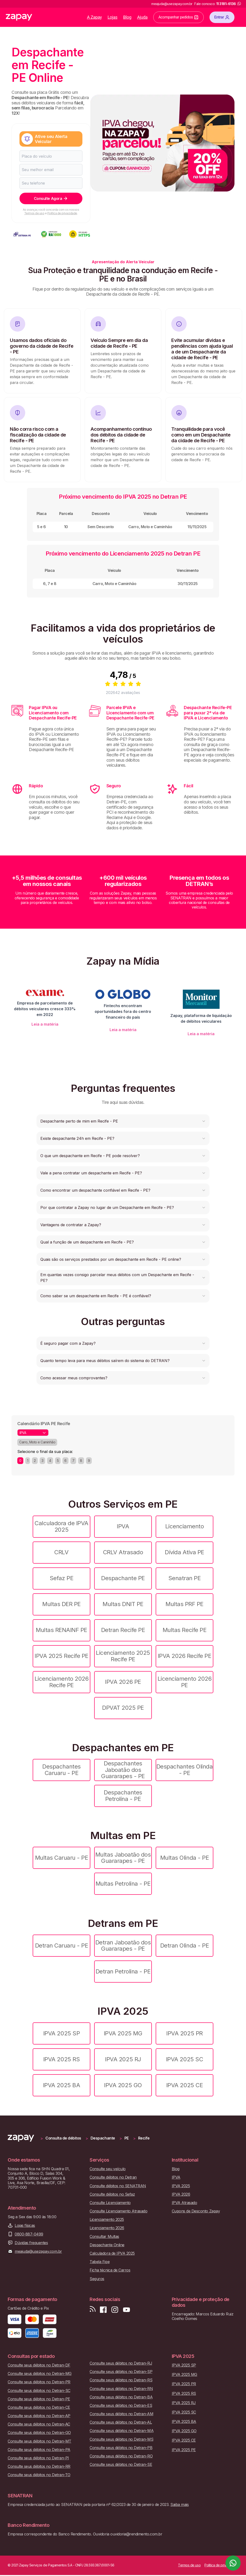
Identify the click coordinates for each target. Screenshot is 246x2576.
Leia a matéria (44, 1024)
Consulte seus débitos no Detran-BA (121, 2397)
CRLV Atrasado (123, 1552)
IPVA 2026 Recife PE (184, 1655)
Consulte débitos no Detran (113, 2177)
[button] (123, 1121)
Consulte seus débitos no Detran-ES (121, 2405)
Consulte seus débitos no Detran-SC (39, 2390)
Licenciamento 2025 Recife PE (123, 1655)
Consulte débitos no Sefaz (112, 2194)
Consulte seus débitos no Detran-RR (39, 2466)
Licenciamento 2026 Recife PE (61, 1681)
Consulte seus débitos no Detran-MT (39, 2441)
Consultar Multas (104, 2236)
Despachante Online (107, 2245)
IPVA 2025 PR (184, 2033)
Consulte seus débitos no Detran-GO (39, 2432)
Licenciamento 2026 (107, 2228)
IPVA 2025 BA (61, 2085)
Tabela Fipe (100, 2261)
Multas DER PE (61, 1604)
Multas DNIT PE (123, 1604)
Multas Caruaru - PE (61, 1857)
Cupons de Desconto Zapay (196, 2211)
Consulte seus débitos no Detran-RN (121, 2388)
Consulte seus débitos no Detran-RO (121, 2456)
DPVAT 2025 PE (123, 1707)
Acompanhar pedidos (178, 17)
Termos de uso (34, 213)
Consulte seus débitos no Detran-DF (39, 2365)
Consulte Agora (51, 198)
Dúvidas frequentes (31, 2243)
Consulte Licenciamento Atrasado (118, 2211)
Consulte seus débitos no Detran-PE (39, 2399)
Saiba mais (179, 2504)
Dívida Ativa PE (184, 1552)
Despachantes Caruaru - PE (61, 1769)
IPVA (123, 1526)
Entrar (222, 17)
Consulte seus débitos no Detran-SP (121, 2371)
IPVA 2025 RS (61, 2059)
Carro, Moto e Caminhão (37, 1442)
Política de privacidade (62, 213)
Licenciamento (184, 1526)
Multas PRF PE (184, 1604)
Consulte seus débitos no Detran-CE (39, 2407)
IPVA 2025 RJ (123, 2059)
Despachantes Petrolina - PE (123, 1795)
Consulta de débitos (63, 2138)
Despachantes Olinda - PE (184, 1769)
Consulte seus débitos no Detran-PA (39, 2449)
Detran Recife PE (123, 1629)
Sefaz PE (61, 1578)
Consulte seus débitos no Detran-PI (38, 2458)
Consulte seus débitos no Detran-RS (121, 2380)
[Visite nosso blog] (93, 2309)
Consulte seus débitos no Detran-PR (39, 2382)
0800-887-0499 (29, 2234)
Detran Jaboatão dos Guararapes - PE (123, 1945)
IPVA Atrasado (184, 2202)
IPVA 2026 (181, 2194)
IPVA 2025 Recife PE (61, 1655)
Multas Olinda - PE (184, 1857)
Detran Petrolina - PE (123, 1971)
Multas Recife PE (184, 1629)
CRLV (61, 1552)
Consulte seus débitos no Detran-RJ (121, 2363)
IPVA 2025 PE (184, 2449)
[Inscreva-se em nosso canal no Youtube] (126, 2309)
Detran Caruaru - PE (61, 1945)
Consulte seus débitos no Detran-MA (122, 2430)
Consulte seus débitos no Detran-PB (121, 2447)
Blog (127, 17)
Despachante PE (123, 1578)
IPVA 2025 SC (184, 2059)
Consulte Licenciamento (110, 2202)
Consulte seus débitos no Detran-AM (121, 2414)
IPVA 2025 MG (123, 2033)
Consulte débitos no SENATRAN (118, 2186)
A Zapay (94, 17)
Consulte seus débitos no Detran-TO (39, 2475)
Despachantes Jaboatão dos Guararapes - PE (123, 1770)
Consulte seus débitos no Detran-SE (121, 2464)
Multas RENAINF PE (61, 1629)
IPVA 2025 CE (184, 2085)
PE (126, 2138)
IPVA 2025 (181, 2186)
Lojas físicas (25, 2225)
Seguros (97, 2279)
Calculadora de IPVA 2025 (61, 1526)
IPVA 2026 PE (123, 1681)
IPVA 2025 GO (123, 2085)
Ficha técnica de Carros (110, 2270)
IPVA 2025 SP (61, 2033)
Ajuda (142, 17)
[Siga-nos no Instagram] (115, 2309)
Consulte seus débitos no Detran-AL (121, 2422)
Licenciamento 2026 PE (184, 1681)
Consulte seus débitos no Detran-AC (39, 2424)
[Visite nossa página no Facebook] (103, 2309)
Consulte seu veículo (107, 2169)
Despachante (103, 2138)
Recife (144, 2138)
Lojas (112, 17)
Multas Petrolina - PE (123, 1883)
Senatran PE (184, 1578)
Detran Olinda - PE (184, 1945)
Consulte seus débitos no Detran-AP (39, 2416)
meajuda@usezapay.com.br (38, 2251)
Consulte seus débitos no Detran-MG (40, 2373)
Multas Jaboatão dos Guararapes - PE (123, 1857)
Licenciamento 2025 (107, 2219)
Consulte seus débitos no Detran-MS (121, 2439)
